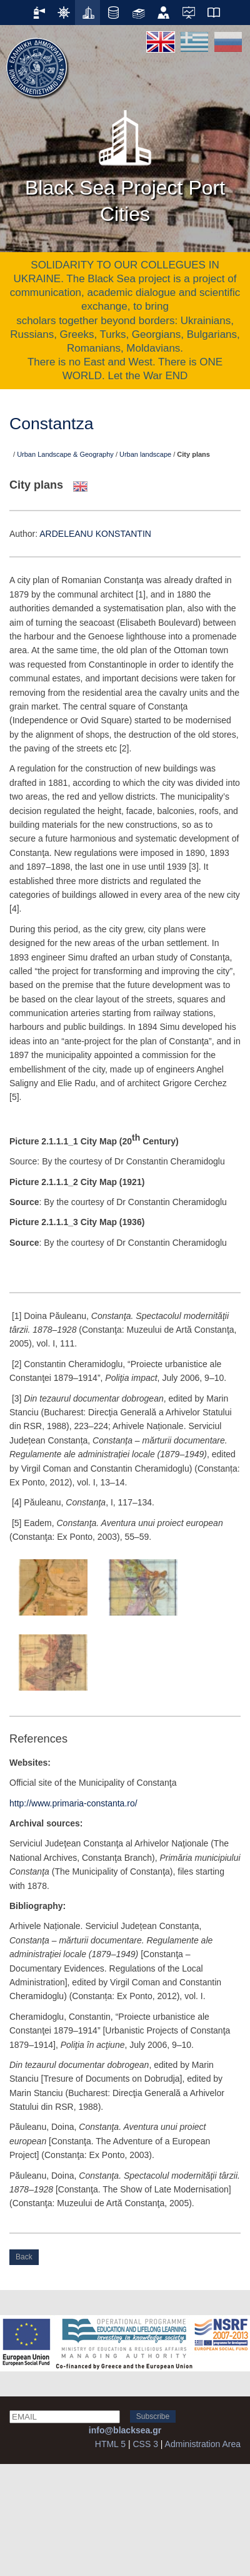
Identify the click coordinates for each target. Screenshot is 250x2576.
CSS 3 (145, 2444)
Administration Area (203, 2444)
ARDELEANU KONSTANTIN (95, 534)
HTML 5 (110, 2444)
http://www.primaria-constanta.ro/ (73, 1803)
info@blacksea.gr (125, 2430)
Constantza (51, 423)
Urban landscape (145, 454)
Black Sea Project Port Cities (125, 162)
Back (24, 2257)
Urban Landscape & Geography (65, 454)
